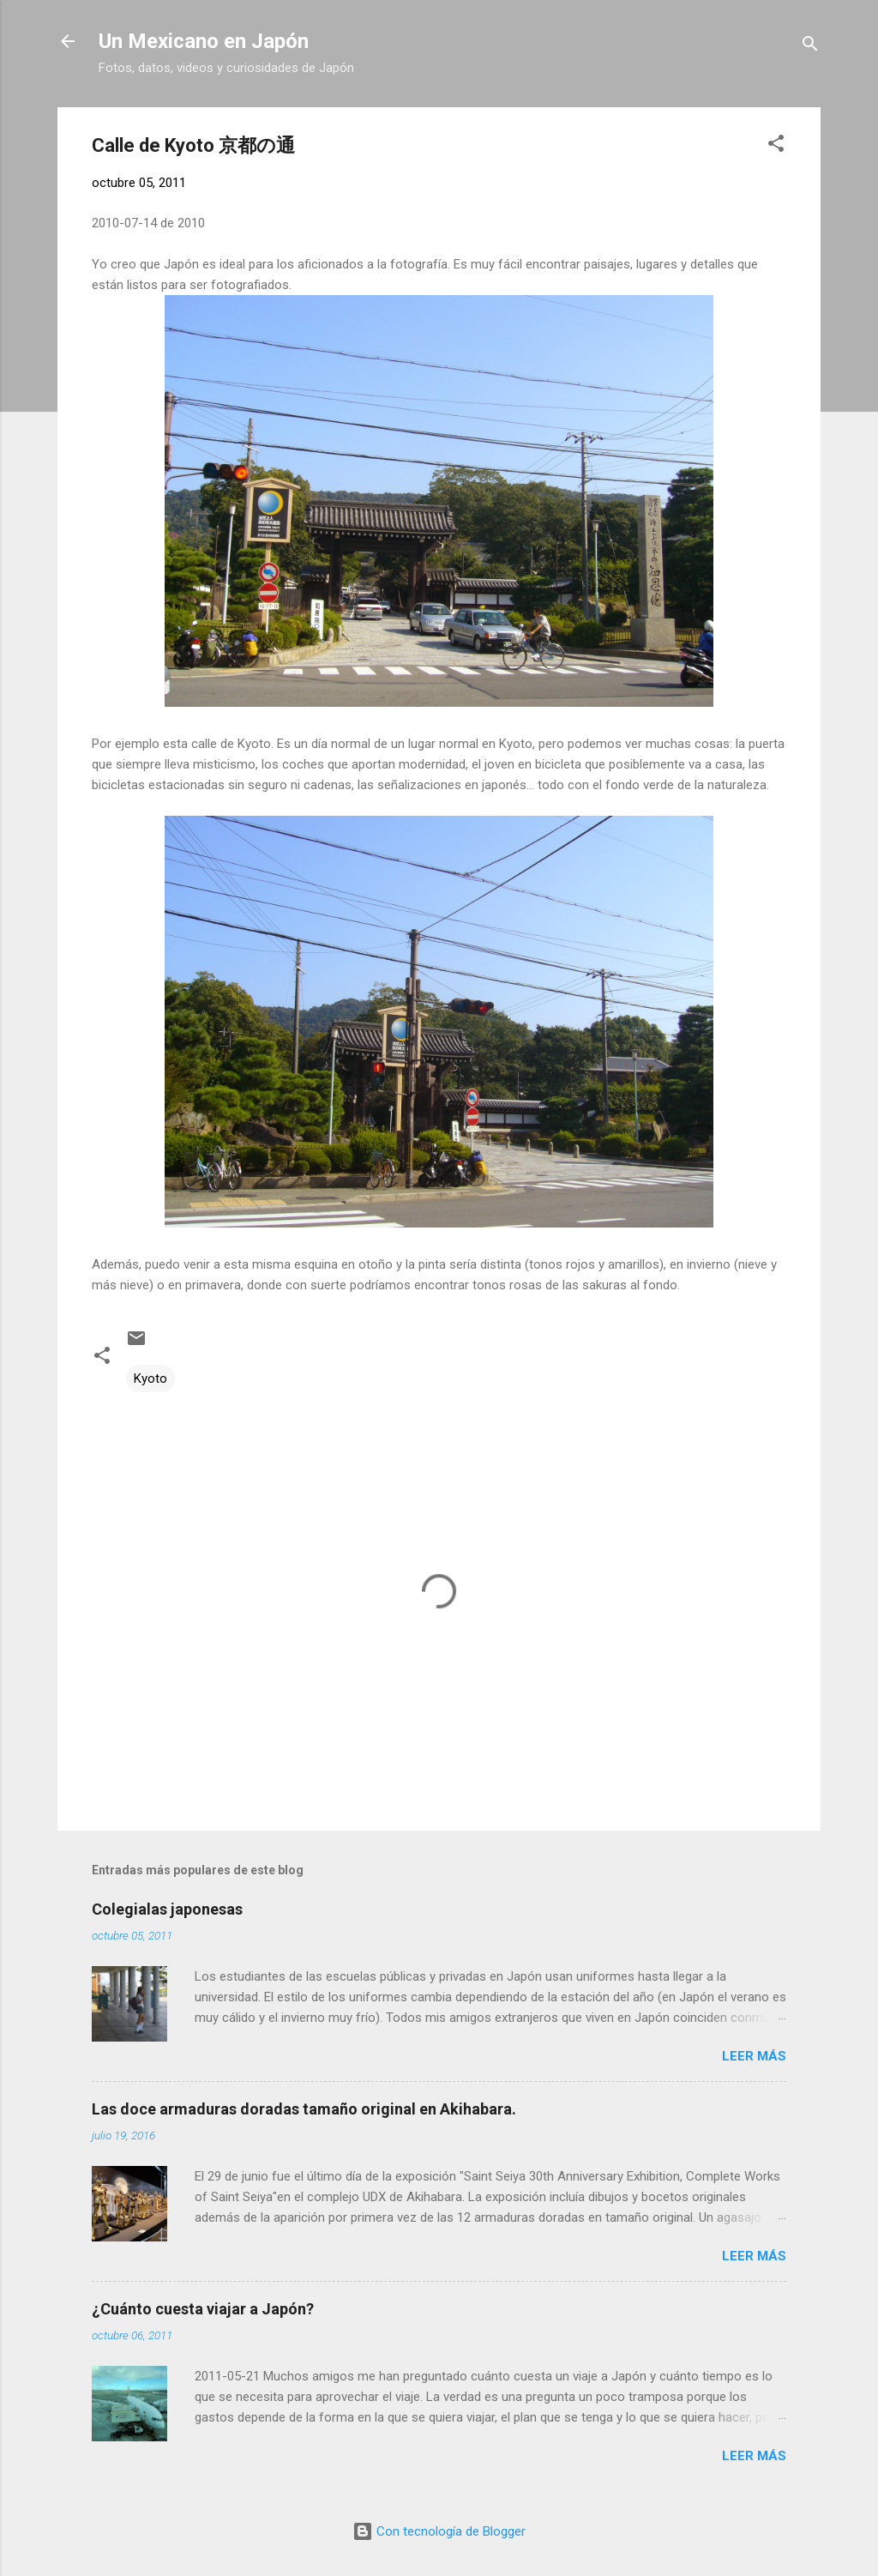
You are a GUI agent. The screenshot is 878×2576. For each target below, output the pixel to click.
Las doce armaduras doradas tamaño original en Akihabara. (304, 2109)
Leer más (754, 2056)
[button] (776, 146)
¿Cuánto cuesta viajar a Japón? (203, 2309)
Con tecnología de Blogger (439, 2531)
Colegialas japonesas (167, 1909)
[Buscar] (810, 47)
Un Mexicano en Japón (204, 41)
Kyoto (150, 1378)
